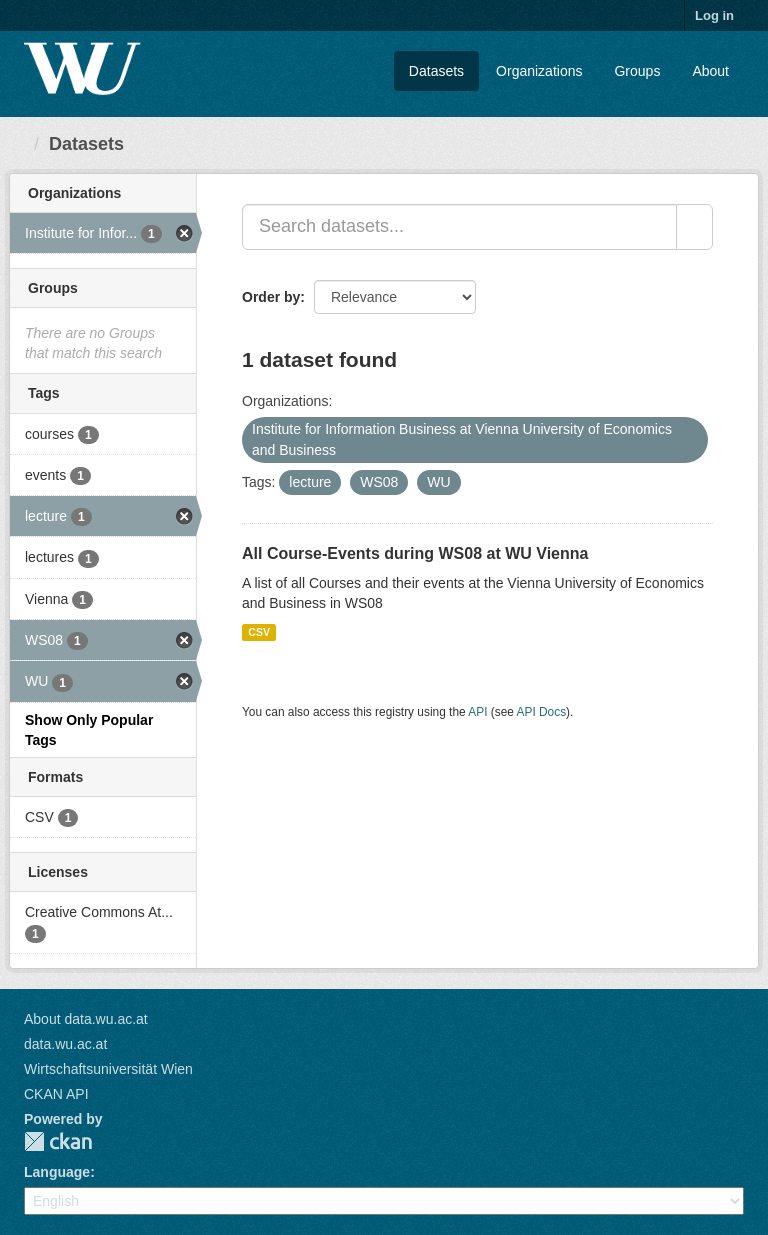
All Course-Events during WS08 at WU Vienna (415, 553)
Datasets (436, 71)
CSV (259, 632)
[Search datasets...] (459, 227)
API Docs (542, 712)
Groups (637, 71)
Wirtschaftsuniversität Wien (108, 1069)
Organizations (539, 71)
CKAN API (56, 1094)
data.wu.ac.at (65, 1044)
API (477, 712)
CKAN (58, 1141)
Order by (271, 297)
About (710, 71)
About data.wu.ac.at (86, 1019)
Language (57, 1172)
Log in (714, 15)
